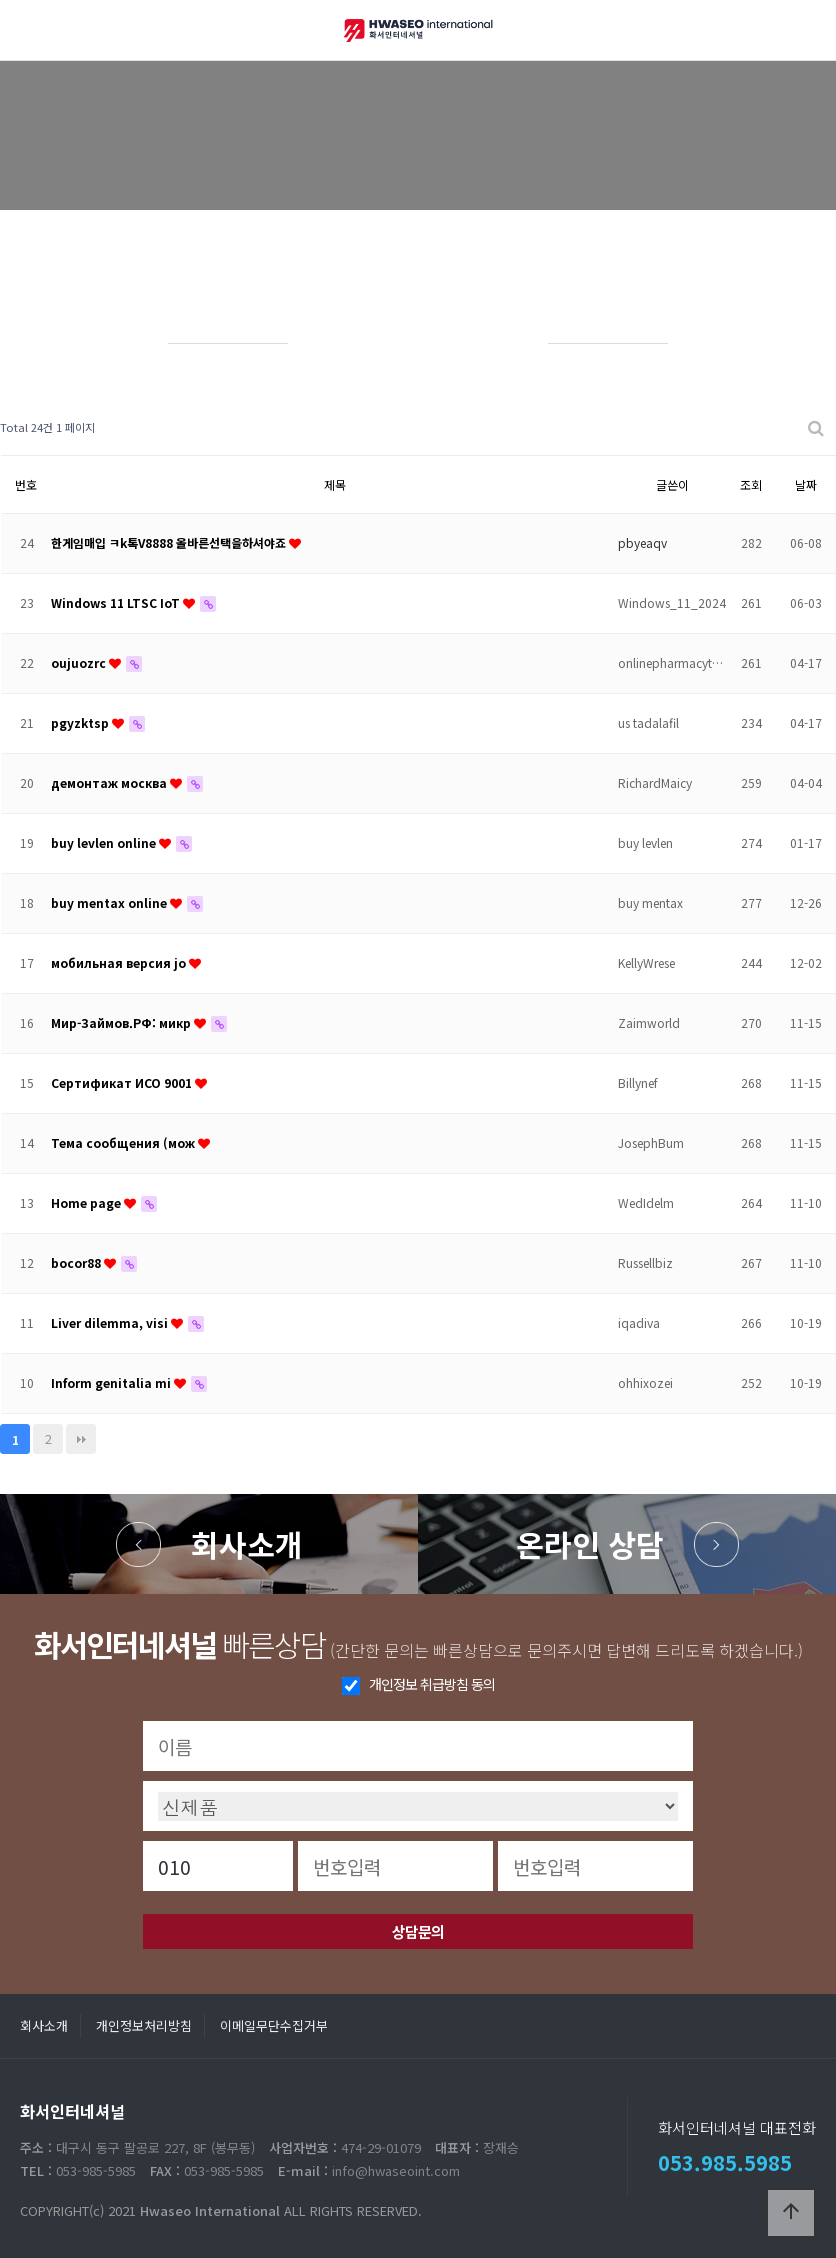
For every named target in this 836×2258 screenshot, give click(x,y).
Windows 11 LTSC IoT (117, 602)
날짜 (806, 484)
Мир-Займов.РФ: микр (122, 1022)
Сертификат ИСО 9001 (123, 1082)
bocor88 (77, 1262)
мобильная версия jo (120, 962)
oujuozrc (80, 662)
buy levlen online (105, 842)
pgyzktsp (81, 722)
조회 (751, 484)
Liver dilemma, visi (111, 1322)
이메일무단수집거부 (274, 2025)
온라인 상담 (590, 1544)
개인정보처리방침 (144, 2025)
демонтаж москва (110, 782)
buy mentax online (110, 902)
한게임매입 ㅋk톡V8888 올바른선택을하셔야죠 (170, 542)
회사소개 (247, 1544)
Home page (87, 1202)
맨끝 (81, 1439)
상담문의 (418, 1931)
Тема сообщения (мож (124, 1142)
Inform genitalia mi (112, 1382)
